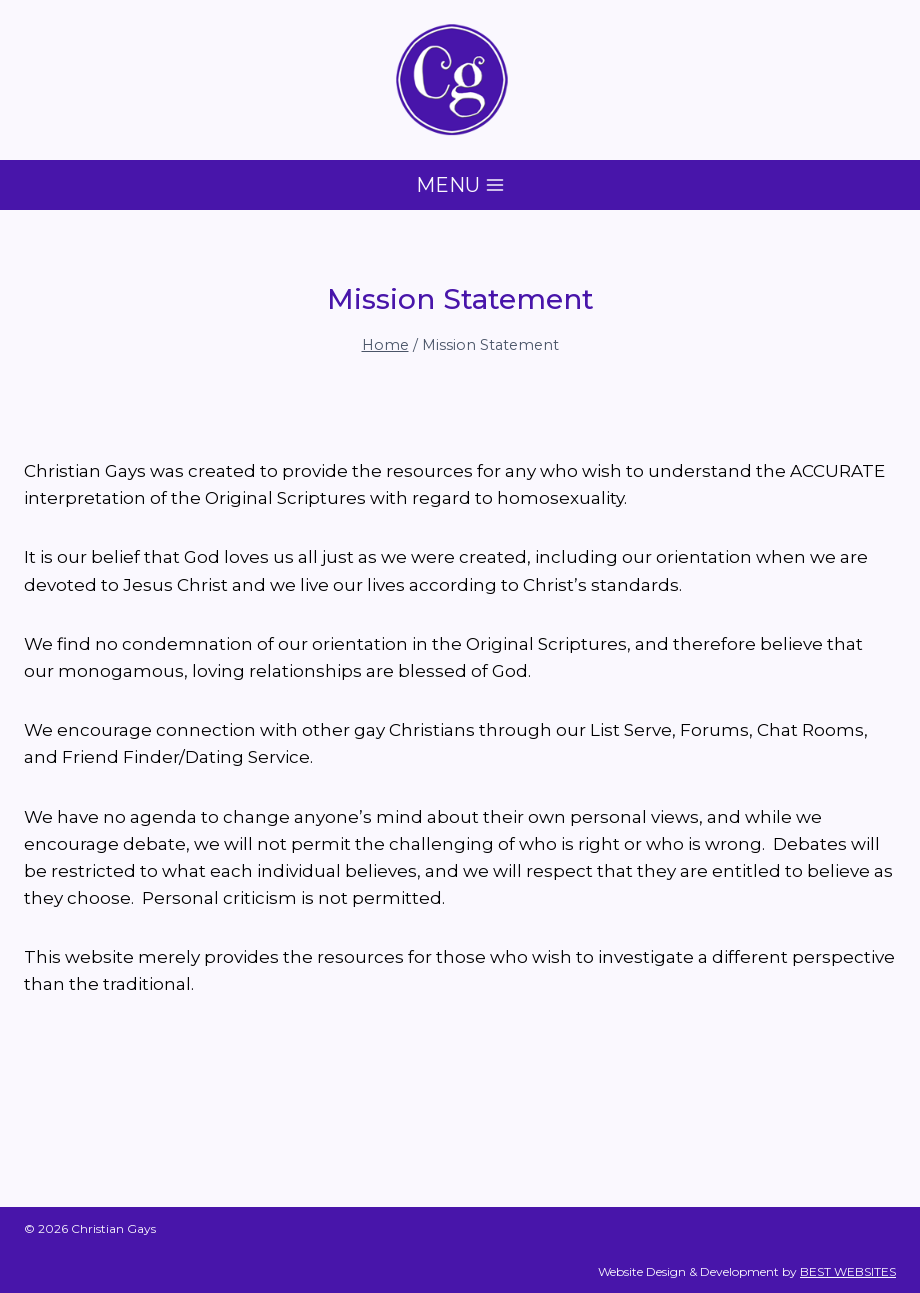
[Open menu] (460, 185)
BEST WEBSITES (848, 1271)
